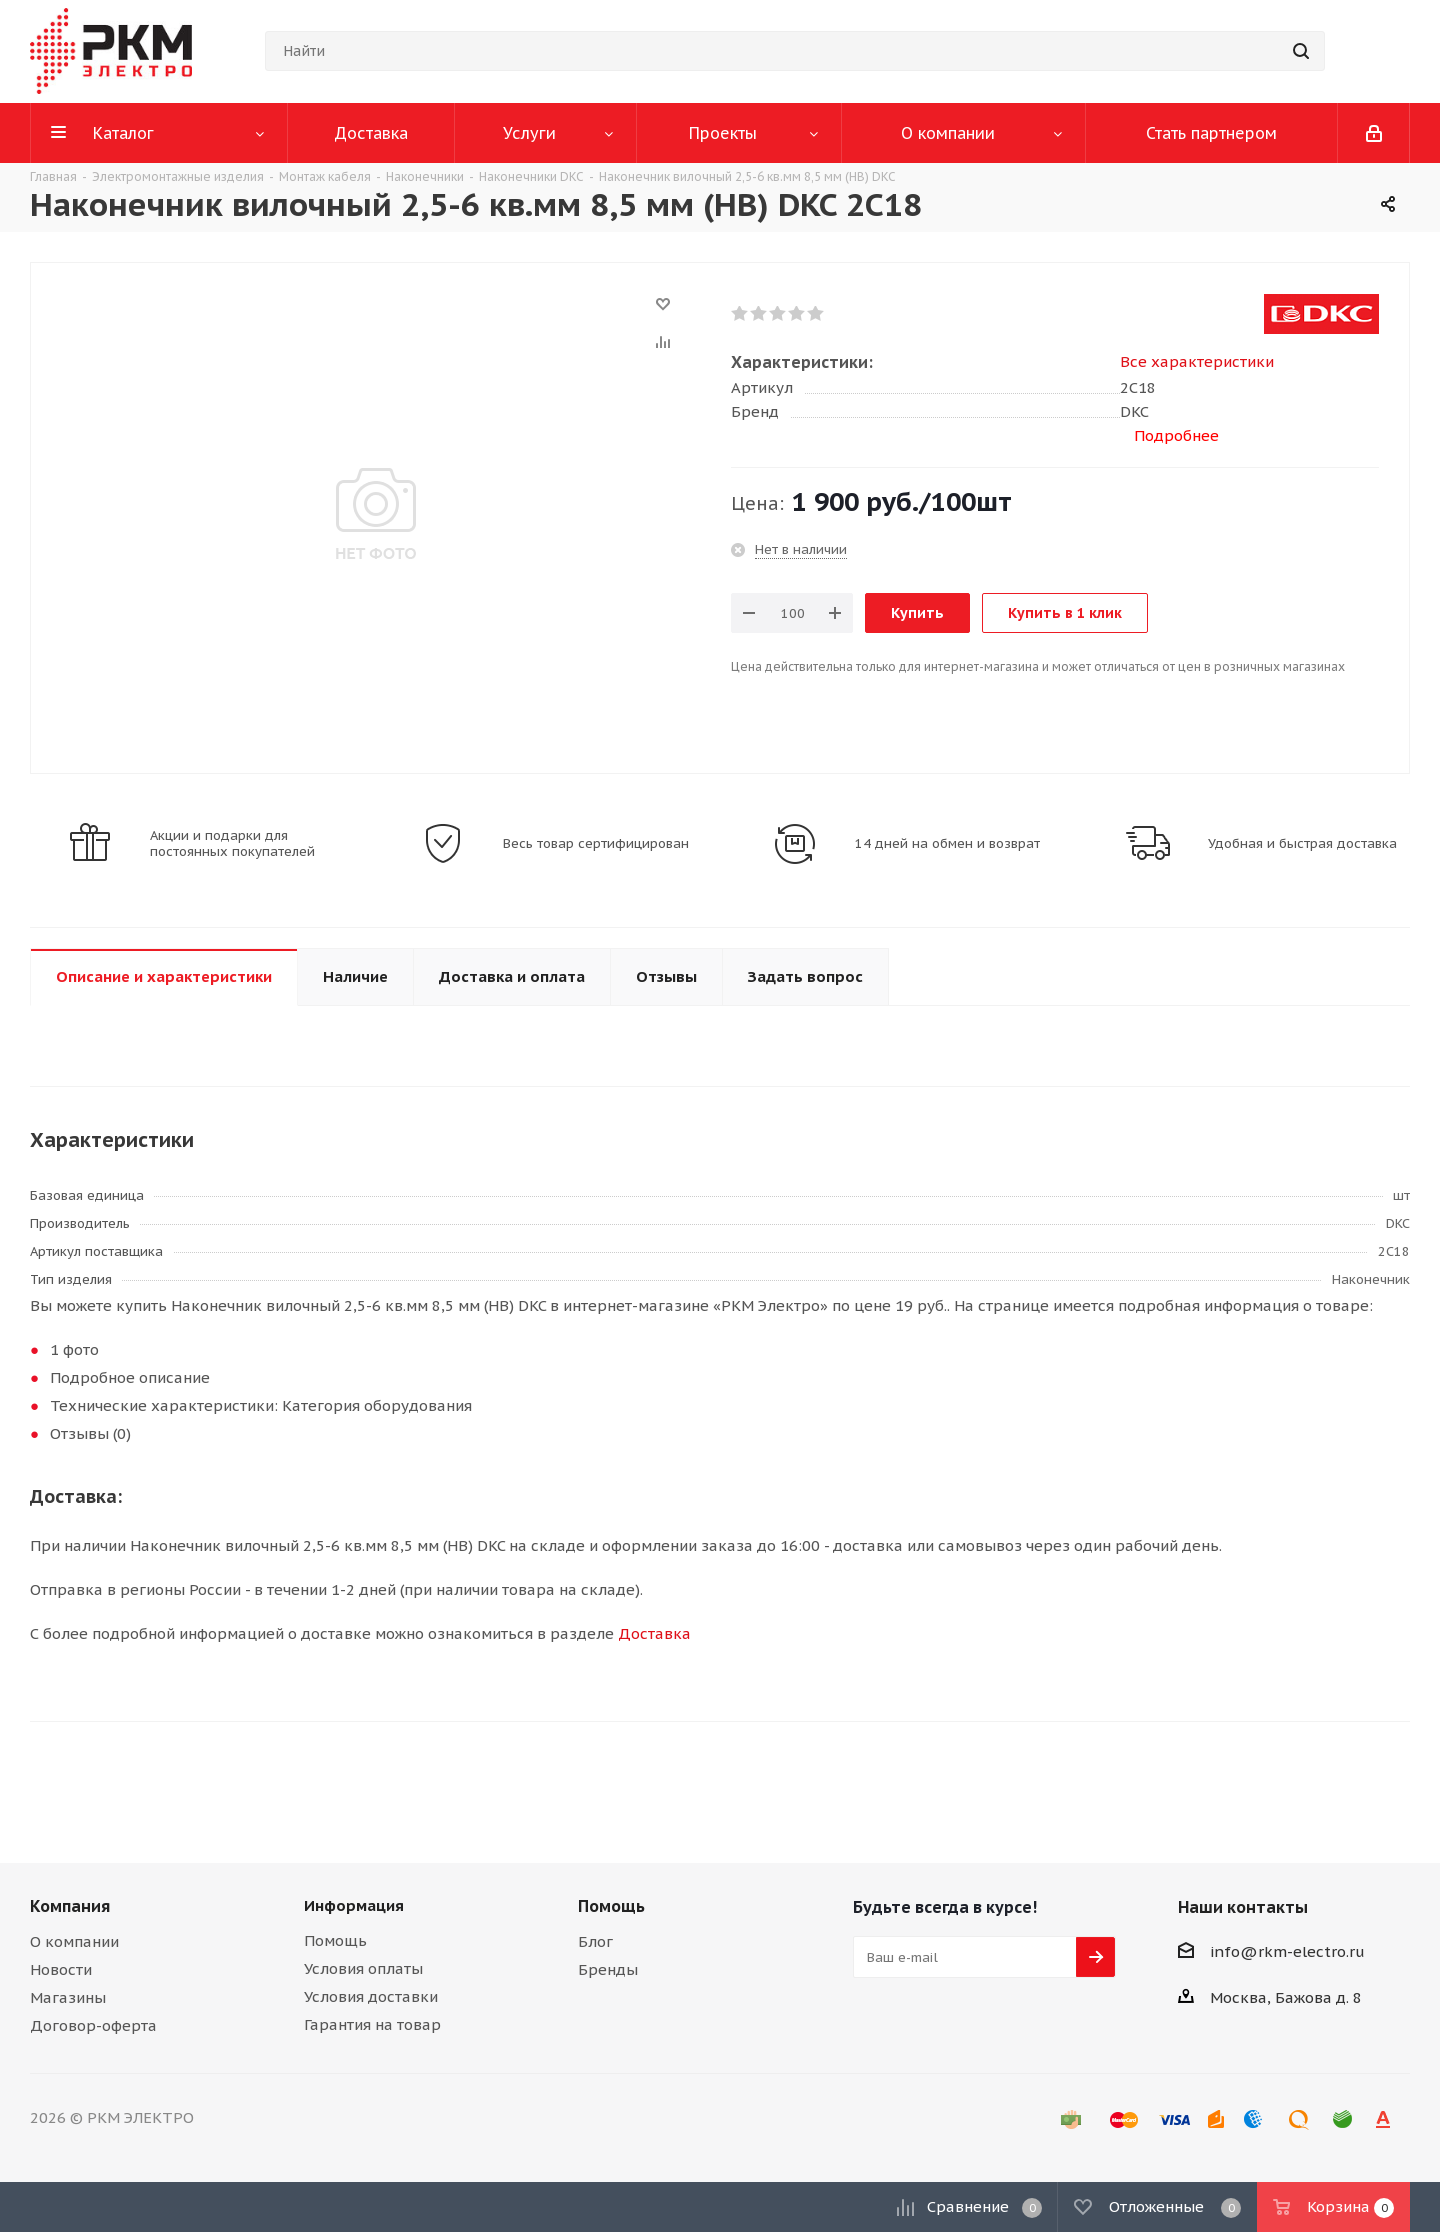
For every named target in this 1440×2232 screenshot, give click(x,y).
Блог (595, 1941)
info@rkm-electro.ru (1287, 1951)
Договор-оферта (93, 2025)
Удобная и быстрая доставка (1302, 844)
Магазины (68, 1997)
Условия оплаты (363, 1968)
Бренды (608, 1969)
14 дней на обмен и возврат (947, 844)
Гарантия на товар (372, 2024)
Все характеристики (1197, 361)
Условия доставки (371, 1996)
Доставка (654, 1633)
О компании (74, 1941)
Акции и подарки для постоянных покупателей (232, 844)
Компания (70, 1906)
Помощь (335, 1940)
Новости (61, 1969)
